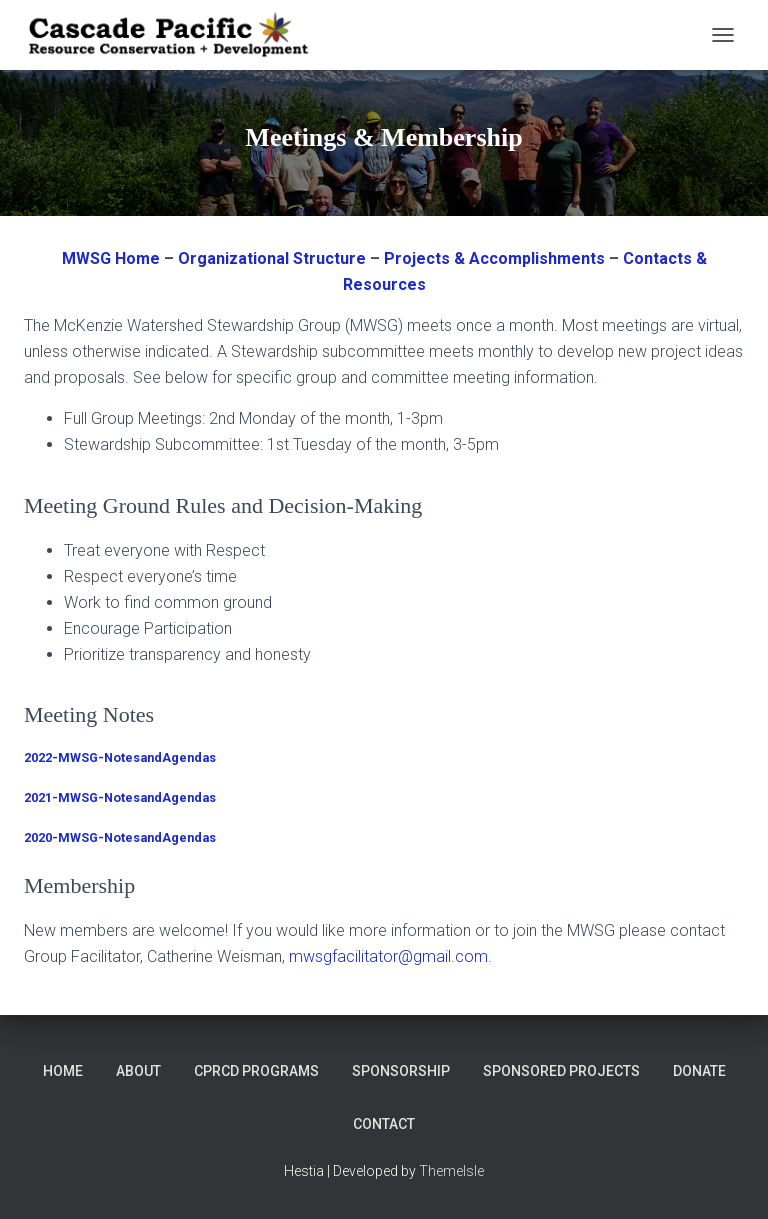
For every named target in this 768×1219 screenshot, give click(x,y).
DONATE (699, 1071)
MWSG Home (111, 258)
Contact (384, 1124)
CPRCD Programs (256, 1071)
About (138, 1071)
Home (63, 1071)
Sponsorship (401, 1071)
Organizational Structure (272, 258)
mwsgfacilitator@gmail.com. (390, 956)
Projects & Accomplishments (494, 258)
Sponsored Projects (561, 1071)
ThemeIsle (451, 1171)
